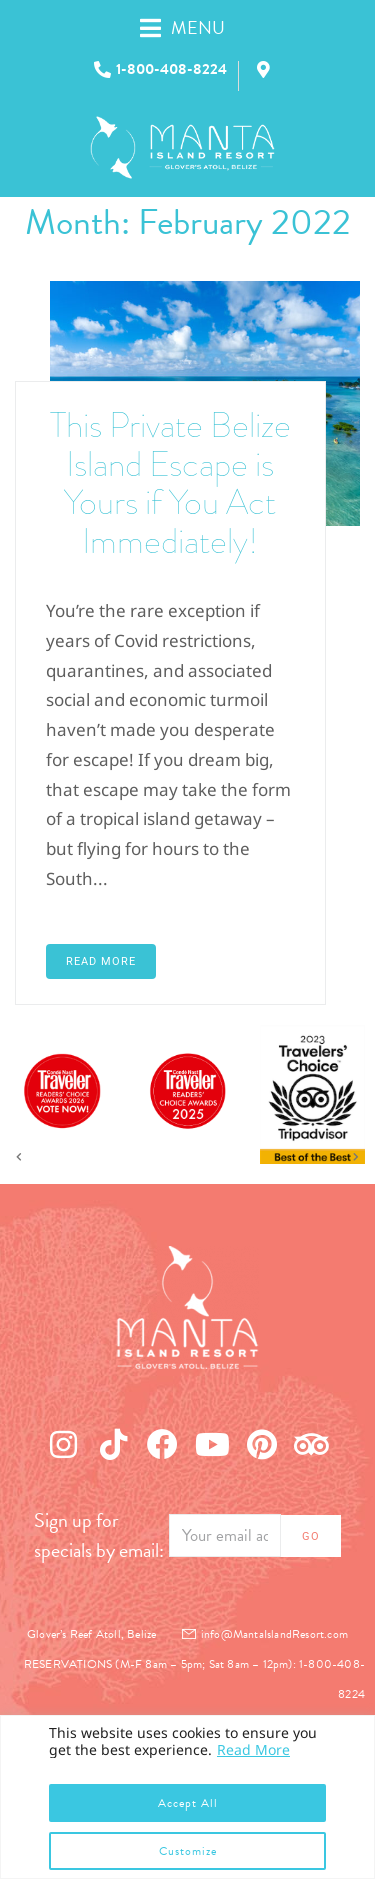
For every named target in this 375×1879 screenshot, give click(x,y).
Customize (188, 1851)
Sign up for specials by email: (99, 1535)
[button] (204, 27)
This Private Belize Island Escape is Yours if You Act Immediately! (170, 483)
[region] (187, 1797)
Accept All (188, 1803)
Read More (253, 1749)
